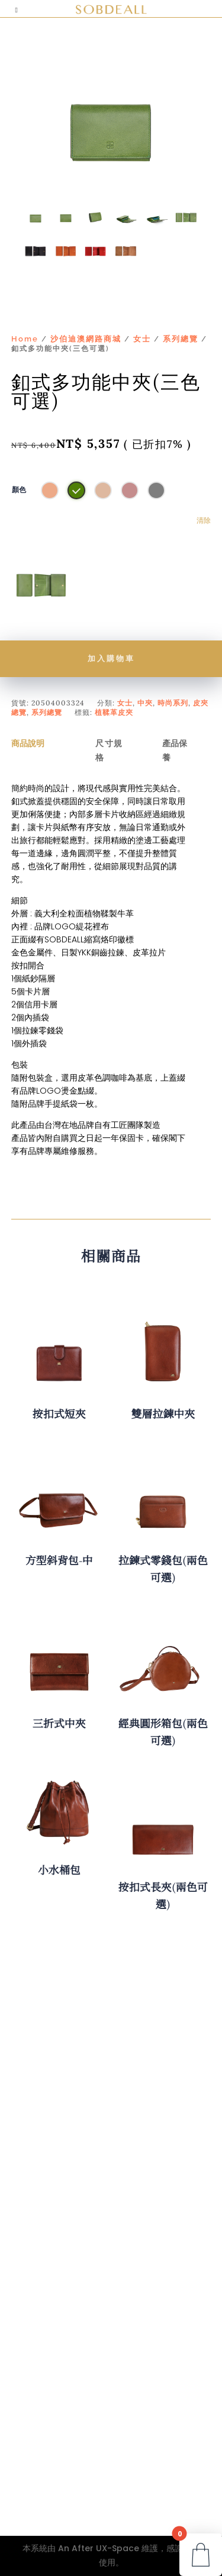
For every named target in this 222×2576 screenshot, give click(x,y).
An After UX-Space (98, 2548)
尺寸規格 (109, 750)
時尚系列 (172, 702)
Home (24, 338)
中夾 (145, 702)
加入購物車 (111, 658)
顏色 (19, 490)
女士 (142, 338)
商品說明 (27, 743)
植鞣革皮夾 (114, 712)
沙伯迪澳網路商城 (85, 338)
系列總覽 (180, 338)
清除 (204, 520)
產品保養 (174, 750)
